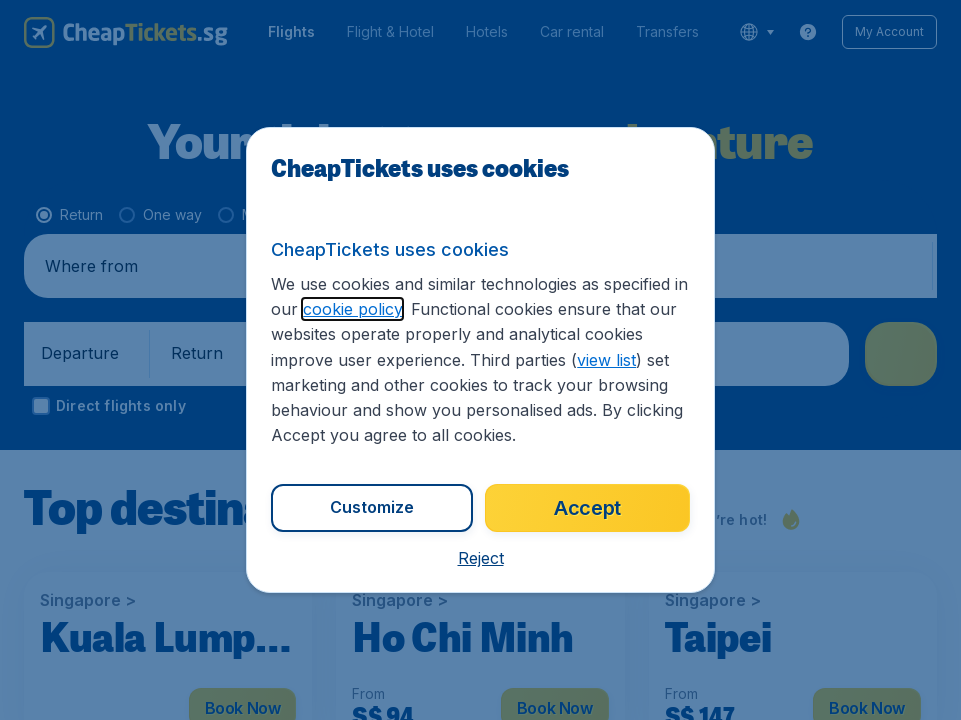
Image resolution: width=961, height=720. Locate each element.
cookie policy (352, 309)
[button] (481, 558)
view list (606, 360)
